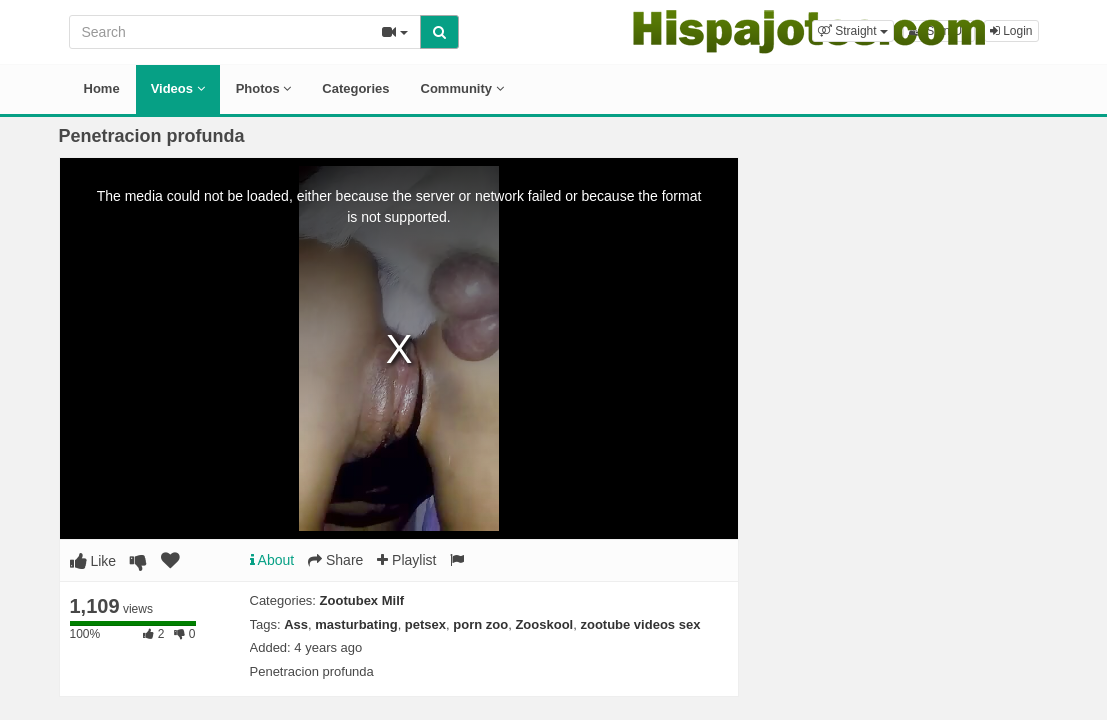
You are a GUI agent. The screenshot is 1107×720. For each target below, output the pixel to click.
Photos (264, 88)
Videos (178, 88)
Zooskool (544, 624)
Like (93, 561)
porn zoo (480, 624)
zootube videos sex (640, 624)
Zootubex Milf (362, 600)
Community (462, 88)
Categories (355, 88)
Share (335, 560)
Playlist (406, 560)
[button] (853, 31)
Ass (296, 624)
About (272, 560)
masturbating (356, 624)
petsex (425, 624)
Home (102, 88)
